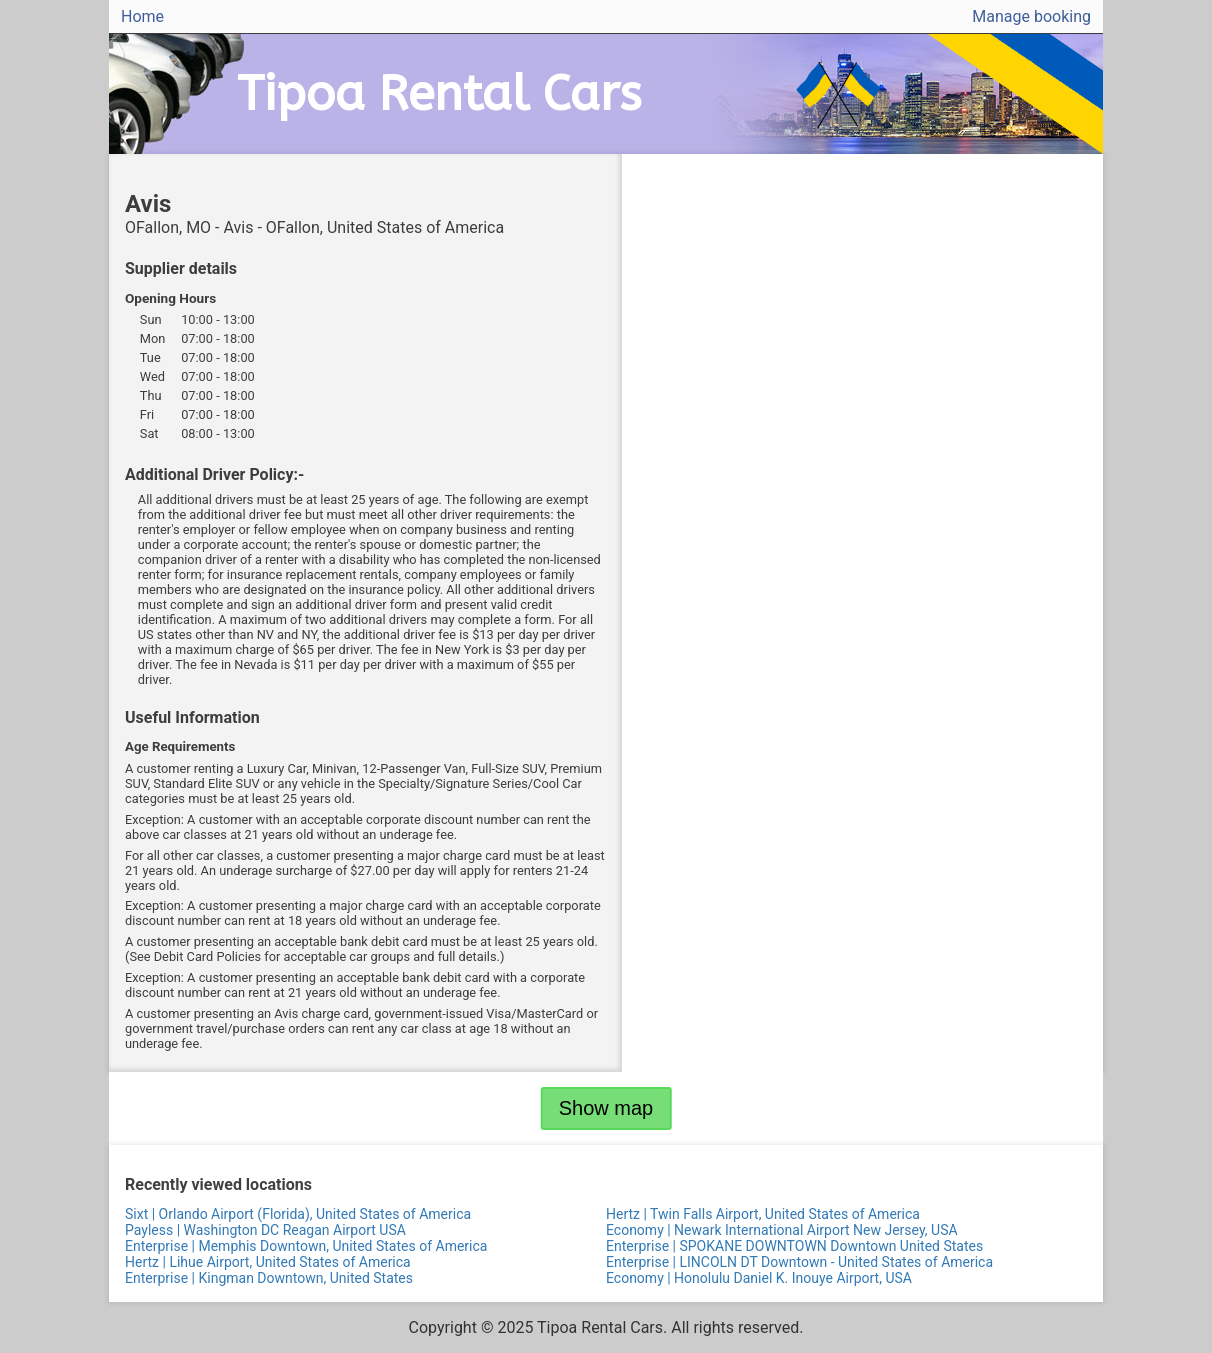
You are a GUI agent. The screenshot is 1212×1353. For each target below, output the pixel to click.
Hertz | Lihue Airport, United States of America (268, 1262)
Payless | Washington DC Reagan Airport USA (265, 1230)
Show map (606, 1108)
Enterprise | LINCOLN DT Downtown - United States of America (799, 1262)
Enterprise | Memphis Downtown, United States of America (306, 1246)
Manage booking (1031, 16)
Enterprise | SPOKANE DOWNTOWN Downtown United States (794, 1246)
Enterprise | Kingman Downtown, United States (269, 1278)
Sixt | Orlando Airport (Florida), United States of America (298, 1214)
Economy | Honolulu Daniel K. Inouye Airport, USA (759, 1278)
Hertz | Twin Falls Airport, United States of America (763, 1214)
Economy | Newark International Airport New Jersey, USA (782, 1230)
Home (142, 16)
